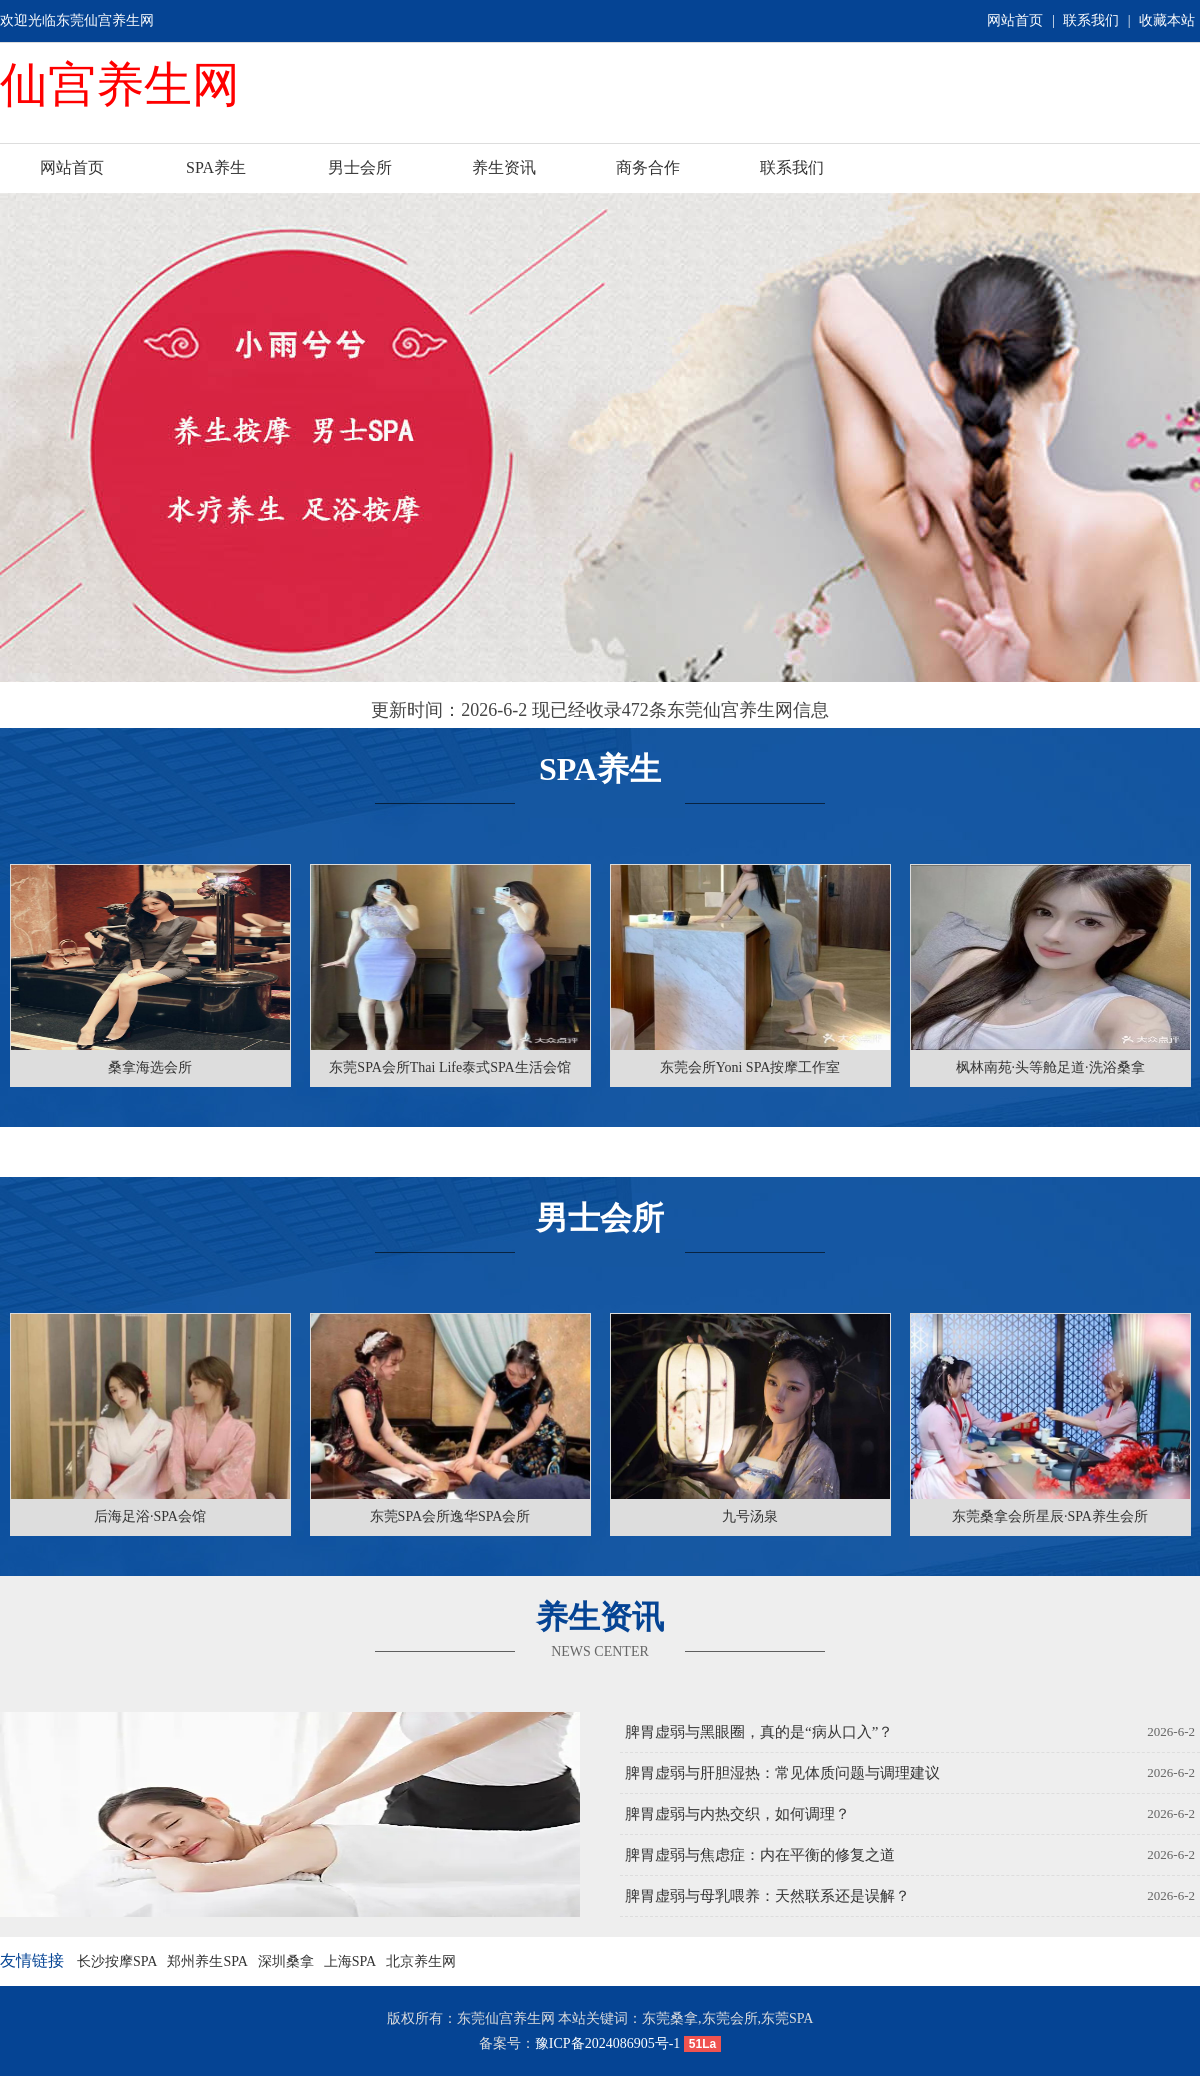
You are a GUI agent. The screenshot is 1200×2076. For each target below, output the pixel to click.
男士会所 (360, 167)
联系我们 (1091, 20)
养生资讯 (504, 167)
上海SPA (350, 1961)
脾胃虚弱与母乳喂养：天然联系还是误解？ (767, 1896)
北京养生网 (421, 1961)
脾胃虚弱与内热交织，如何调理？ (737, 1814)
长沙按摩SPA (117, 1961)
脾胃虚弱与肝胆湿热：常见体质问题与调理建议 (782, 1773)
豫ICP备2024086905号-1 (607, 2043)
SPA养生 (216, 167)
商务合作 (648, 167)
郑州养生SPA (207, 1961)
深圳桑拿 (286, 1961)
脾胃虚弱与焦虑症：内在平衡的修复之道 (760, 1855)
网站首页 (1015, 20)
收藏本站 (1167, 20)
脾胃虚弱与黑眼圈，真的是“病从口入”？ (759, 1732)
